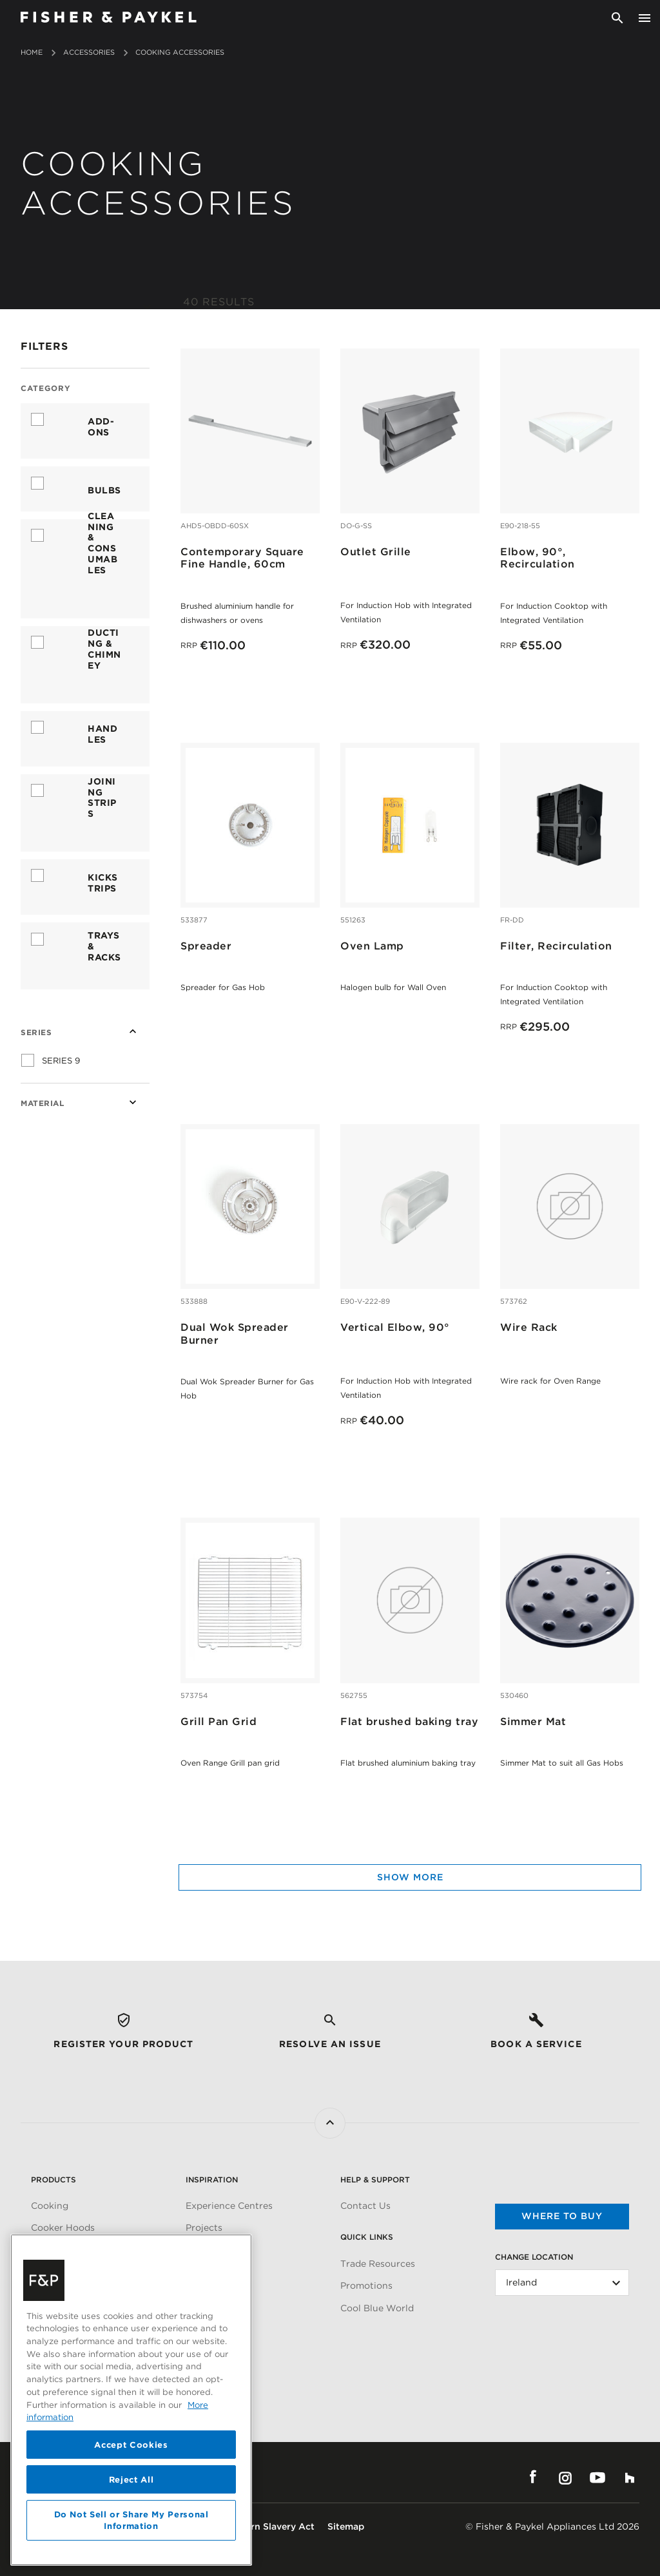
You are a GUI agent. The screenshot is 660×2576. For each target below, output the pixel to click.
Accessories (89, 52)
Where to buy (562, 2216)
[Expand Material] (132, 1102)
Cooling (48, 2250)
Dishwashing (59, 2272)
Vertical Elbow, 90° (395, 1327)
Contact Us (365, 2205)
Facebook (533, 2477)
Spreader (205, 946)
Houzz (629, 2477)
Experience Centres (229, 2205)
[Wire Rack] (569, 1206)
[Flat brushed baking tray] (409, 1599)
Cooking (49, 2205)
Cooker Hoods (63, 2227)
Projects (204, 2227)
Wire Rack (529, 1327)
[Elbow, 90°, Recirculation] (569, 430)
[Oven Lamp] (409, 824)
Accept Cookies (131, 2551)
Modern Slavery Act (270, 2526)
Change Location (534, 2257)
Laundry (49, 2294)
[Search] (617, 18)
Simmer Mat (533, 1721)
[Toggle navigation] (644, 18)
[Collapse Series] (132, 1031)
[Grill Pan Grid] (250, 1599)
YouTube (597, 2477)
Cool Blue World (377, 2308)
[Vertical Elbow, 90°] (409, 1206)
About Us (207, 2308)
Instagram (565, 2477)
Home (32, 52)
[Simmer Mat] (569, 1599)
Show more (410, 1877)
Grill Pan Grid (218, 1721)
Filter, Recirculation (556, 946)
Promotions (366, 2285)
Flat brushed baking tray (409, 1721)
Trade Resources (377, 2263)
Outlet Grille (375, 552)
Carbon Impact (219, 2330)
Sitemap (345, 2526)
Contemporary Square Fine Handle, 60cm (242, 558)
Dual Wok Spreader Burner (234, 1333)
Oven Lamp (372, 946)
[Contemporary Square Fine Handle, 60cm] (250, 430)
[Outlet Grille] (409, 430)
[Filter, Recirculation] (569, 824)
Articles (203, 2250)
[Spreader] (250, 824)
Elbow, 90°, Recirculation (537, 558)
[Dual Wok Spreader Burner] (250, 1206)
